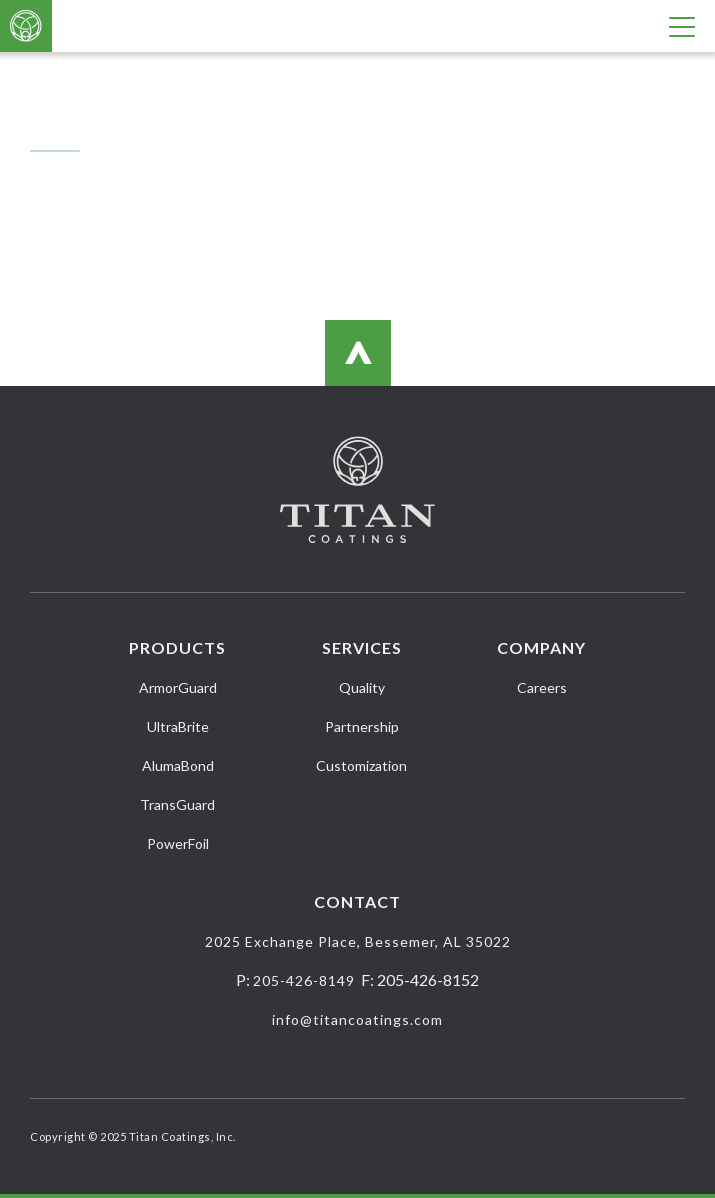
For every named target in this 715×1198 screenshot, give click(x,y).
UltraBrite (178, 726)
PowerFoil (178, 843)
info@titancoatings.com (357, 1019)
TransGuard (177, 804)
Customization (361, 765)
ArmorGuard (178, 687)
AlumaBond (178, 765)
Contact (357, 901)
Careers (542, 687)
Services (362, 647)
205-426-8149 (304, 980)
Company (541, 647)
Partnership (362, 726)
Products (177, 647)
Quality (362, 687)
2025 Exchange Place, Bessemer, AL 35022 (358, 941)
